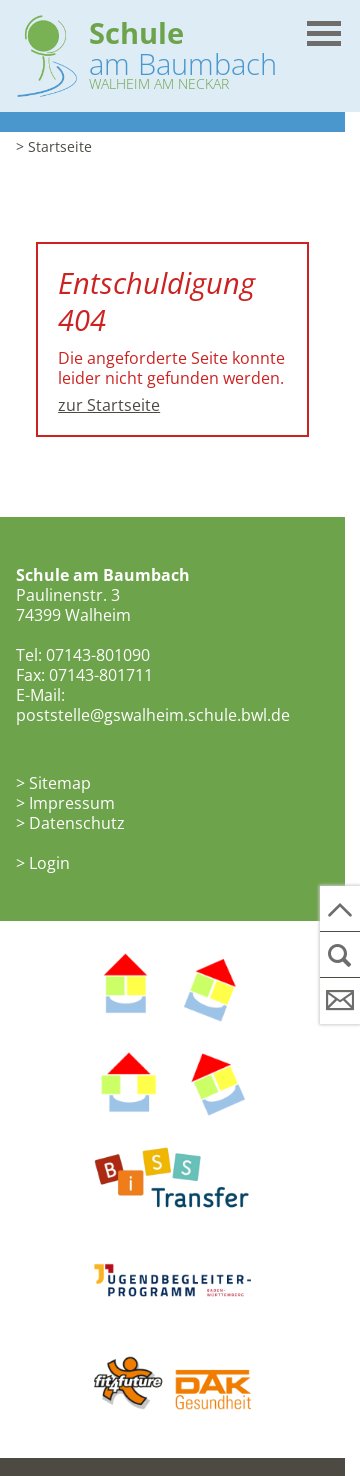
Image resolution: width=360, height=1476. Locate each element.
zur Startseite (109, 405)
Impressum (72, 803)
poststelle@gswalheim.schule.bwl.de (153, 715)
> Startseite (54, 146)
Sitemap (60, 783)
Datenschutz (77, 823)
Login (49, 863)
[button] (323, 26)
